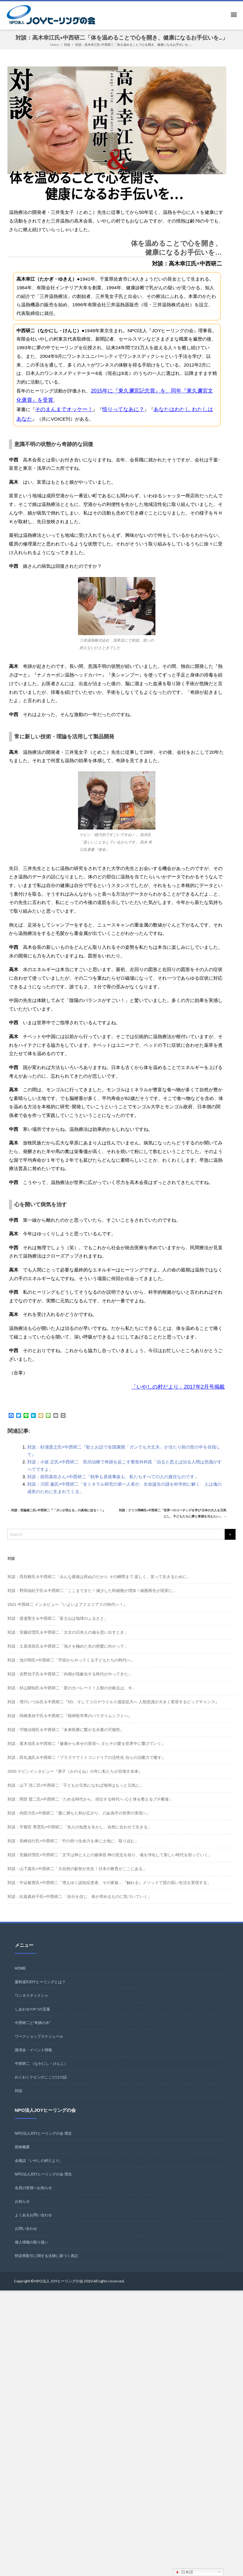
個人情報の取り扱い (31, 2250)
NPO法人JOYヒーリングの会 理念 (43, 2141)
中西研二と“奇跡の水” (33, 2030)
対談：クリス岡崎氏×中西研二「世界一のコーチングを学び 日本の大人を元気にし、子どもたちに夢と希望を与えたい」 (172, 1515)
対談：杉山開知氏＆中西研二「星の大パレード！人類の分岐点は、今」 (71, 1695)
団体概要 (22, 2155)
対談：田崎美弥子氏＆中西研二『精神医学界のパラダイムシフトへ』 (69, 1723)
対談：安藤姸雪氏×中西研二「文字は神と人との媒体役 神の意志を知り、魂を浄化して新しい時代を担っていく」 (109, 1862)
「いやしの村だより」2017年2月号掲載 (183, 1383)
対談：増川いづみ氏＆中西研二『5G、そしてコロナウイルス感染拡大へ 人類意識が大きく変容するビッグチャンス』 (113, 1709)
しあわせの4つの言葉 (32, 2017)
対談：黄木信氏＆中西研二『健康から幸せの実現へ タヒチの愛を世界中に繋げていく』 (86, 1751)
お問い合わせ (26, 2236)
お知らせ (22, 2209)
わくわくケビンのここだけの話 (41, 2085)
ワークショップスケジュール (39, 2044)
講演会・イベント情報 (33, 2058)
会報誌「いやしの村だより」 (39, 2168)
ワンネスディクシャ (31, 2003)
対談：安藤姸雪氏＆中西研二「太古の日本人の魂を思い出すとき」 (67, 1640)
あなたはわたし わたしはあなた (175, 407)
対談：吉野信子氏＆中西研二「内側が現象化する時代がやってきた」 (69, 1681)
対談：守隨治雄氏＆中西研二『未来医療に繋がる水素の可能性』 (65, 1737)
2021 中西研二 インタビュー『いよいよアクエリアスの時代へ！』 (67, 1612)
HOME (20, 1976)
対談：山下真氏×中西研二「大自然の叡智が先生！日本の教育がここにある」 (77, 1876)
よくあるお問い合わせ (33, 2223)
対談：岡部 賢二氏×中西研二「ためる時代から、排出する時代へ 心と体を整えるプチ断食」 (90, 1807)
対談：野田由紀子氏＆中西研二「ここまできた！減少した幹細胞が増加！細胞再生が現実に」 (91, 1598)
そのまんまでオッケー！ (60, 407)
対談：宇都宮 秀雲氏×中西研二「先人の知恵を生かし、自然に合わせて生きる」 (79, 1834)
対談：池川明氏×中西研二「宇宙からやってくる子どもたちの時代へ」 (71, 1668)
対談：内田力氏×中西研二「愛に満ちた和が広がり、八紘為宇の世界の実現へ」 (79, 1820)
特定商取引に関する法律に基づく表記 (46, 2263)
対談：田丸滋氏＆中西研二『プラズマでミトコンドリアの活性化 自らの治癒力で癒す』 (86, 1765)
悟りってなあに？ (113, 407)
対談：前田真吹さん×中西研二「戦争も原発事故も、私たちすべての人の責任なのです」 (113, 1472)
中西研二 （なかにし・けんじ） (41, 2071)
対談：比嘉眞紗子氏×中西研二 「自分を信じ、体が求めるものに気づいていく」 (79, 1904)
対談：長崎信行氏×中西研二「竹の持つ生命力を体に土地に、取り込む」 (73, 1848)
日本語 (184, 2572)
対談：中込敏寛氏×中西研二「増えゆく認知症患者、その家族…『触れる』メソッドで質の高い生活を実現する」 (109, 1890)
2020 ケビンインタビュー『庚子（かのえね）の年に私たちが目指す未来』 (74, 1779)
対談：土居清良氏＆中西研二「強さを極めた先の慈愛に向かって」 (67, 1654)
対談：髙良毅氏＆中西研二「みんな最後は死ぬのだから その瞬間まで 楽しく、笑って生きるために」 (99, 1584)
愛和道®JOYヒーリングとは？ (40, 1990)
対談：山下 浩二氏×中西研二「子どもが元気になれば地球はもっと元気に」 (75, 1793)
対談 (18, 2098)
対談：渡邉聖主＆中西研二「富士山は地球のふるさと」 (57, 1626)
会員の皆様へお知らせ (33, 2195)
